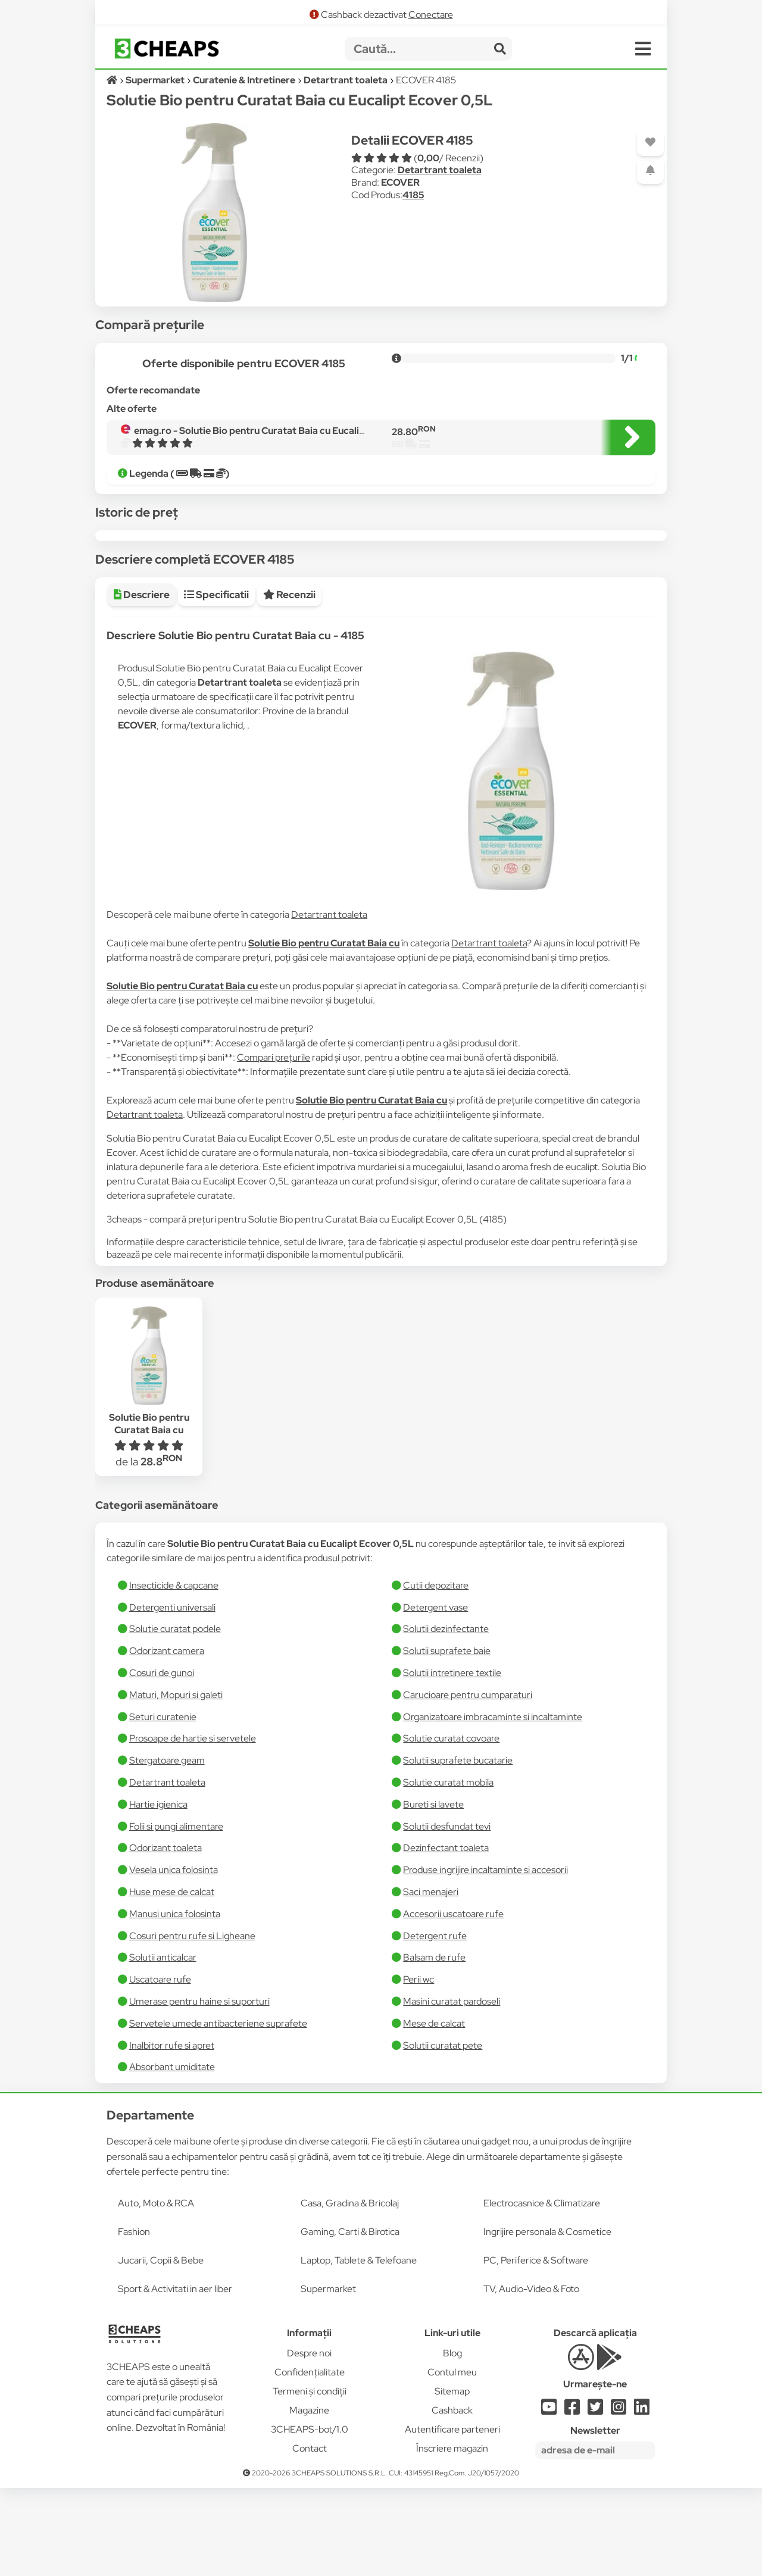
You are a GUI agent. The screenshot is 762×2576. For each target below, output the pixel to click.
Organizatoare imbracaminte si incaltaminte (492, 1805)
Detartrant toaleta (440, 170)
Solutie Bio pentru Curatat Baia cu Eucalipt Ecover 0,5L (149, 1518)
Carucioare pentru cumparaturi (467, 1783)
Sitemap (452, 2479)
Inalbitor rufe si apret (171, 2133)
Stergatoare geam (167, 1848)
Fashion (134, 2320)
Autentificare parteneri (452, 2517)
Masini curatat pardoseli (451, 2089)
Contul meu (452, 2460)
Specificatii (216, 682)
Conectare (430, 14)
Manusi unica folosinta (174, 2002)
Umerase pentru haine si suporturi (199, 2089)
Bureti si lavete (433, 1892)
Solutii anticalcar (162, 2045)
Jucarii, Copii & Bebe (161, 2348)
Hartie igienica (158, 1892)
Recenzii (289, 682)
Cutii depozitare (436, 1673)
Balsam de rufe (434, 2045)
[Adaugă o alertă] (650, 170)
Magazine (309, 2498)
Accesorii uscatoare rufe (453, 2002)
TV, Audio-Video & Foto (531, 2377)
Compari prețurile (273, 1145)
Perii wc (418, 2067)
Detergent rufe (435, 2024)
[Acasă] (113, 80)
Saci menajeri (430, 1980)
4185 (413, 195)
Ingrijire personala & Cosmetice (547, 2320)
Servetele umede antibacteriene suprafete (218, 2111)
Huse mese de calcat (171, 1980)
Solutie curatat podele (175, 1717)
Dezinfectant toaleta (446, 1936)
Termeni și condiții (309, 2479)
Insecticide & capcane (173, 1673)
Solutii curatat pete (442, 2133)
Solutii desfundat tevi (447, 1914)
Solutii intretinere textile (452, 1761)
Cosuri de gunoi (161, 1761)
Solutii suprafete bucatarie (458, 1848)
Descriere (142, 682)
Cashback (452, 2498)
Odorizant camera (166, 1739)
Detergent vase (435, 1695)
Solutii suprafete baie (447, 1739)
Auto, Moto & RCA (156, 2291)
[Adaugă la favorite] (650, 142)
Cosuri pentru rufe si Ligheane (192, 2024)
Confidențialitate (309, 2460)
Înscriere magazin (452, 2536)
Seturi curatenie (162, 1805)
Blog (452, 2441)
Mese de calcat (434, 2111)
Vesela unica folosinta (173, 1958)
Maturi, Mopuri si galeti (176, 1783)
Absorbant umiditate (172, 2155)
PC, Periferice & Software (535, 2348)
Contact (309, 2536)
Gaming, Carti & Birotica (350, 2320)
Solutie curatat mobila (448, 1870)
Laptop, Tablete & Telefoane (359, 2348)
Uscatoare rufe (160, 2067)
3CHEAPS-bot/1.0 (309, 2517)
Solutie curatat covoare (451, 1826)
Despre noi (309, 2441)
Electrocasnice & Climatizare (541, 2291)
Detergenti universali (172, 1695)
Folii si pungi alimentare (176, 1914)
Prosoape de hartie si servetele (192, 1826)
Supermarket (328, 2377)
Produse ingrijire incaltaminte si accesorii (485, 1958)
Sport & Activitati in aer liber (175, 2377)
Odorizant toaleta (165, 1936)
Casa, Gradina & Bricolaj (350, 2291)
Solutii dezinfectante (446, 1717)
